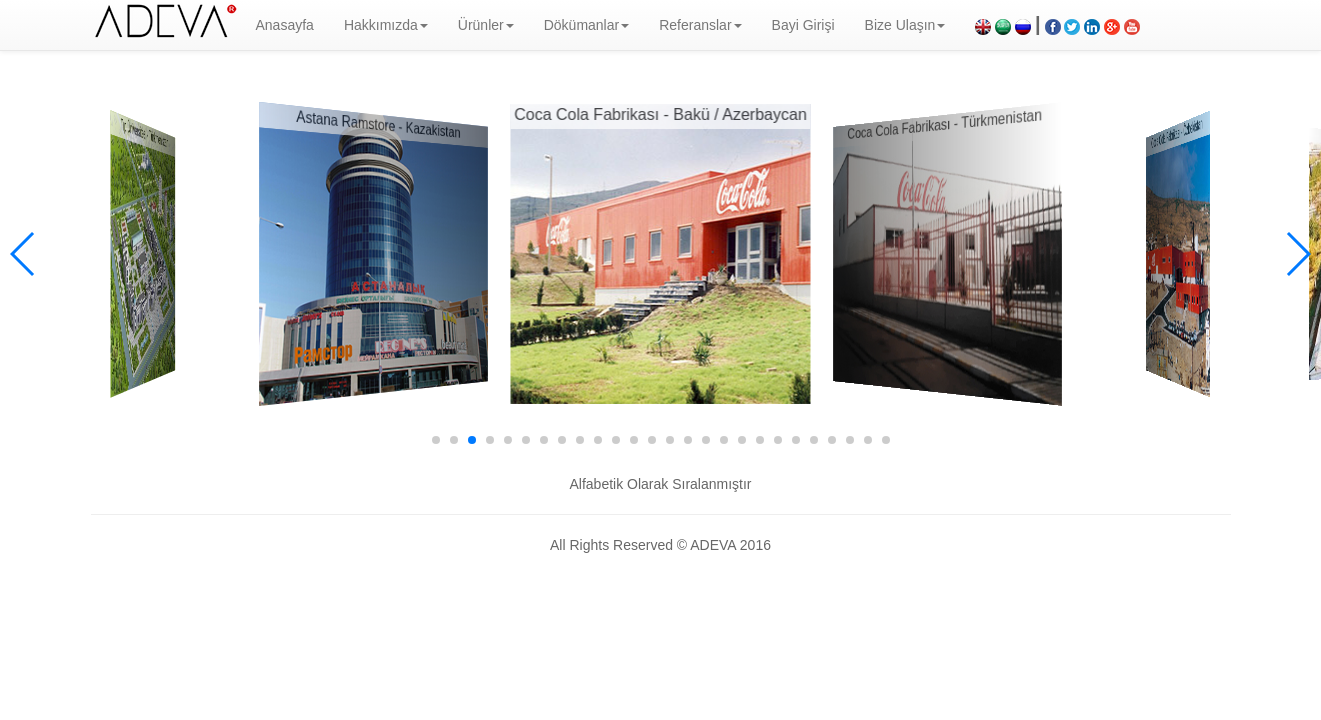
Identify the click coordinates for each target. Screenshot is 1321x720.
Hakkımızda (386, 25)
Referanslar (700, 25)
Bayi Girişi (803, 25)
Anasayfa (285, 25)
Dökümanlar (586, 25)
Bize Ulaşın (905, 25)
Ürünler (486, 25)
